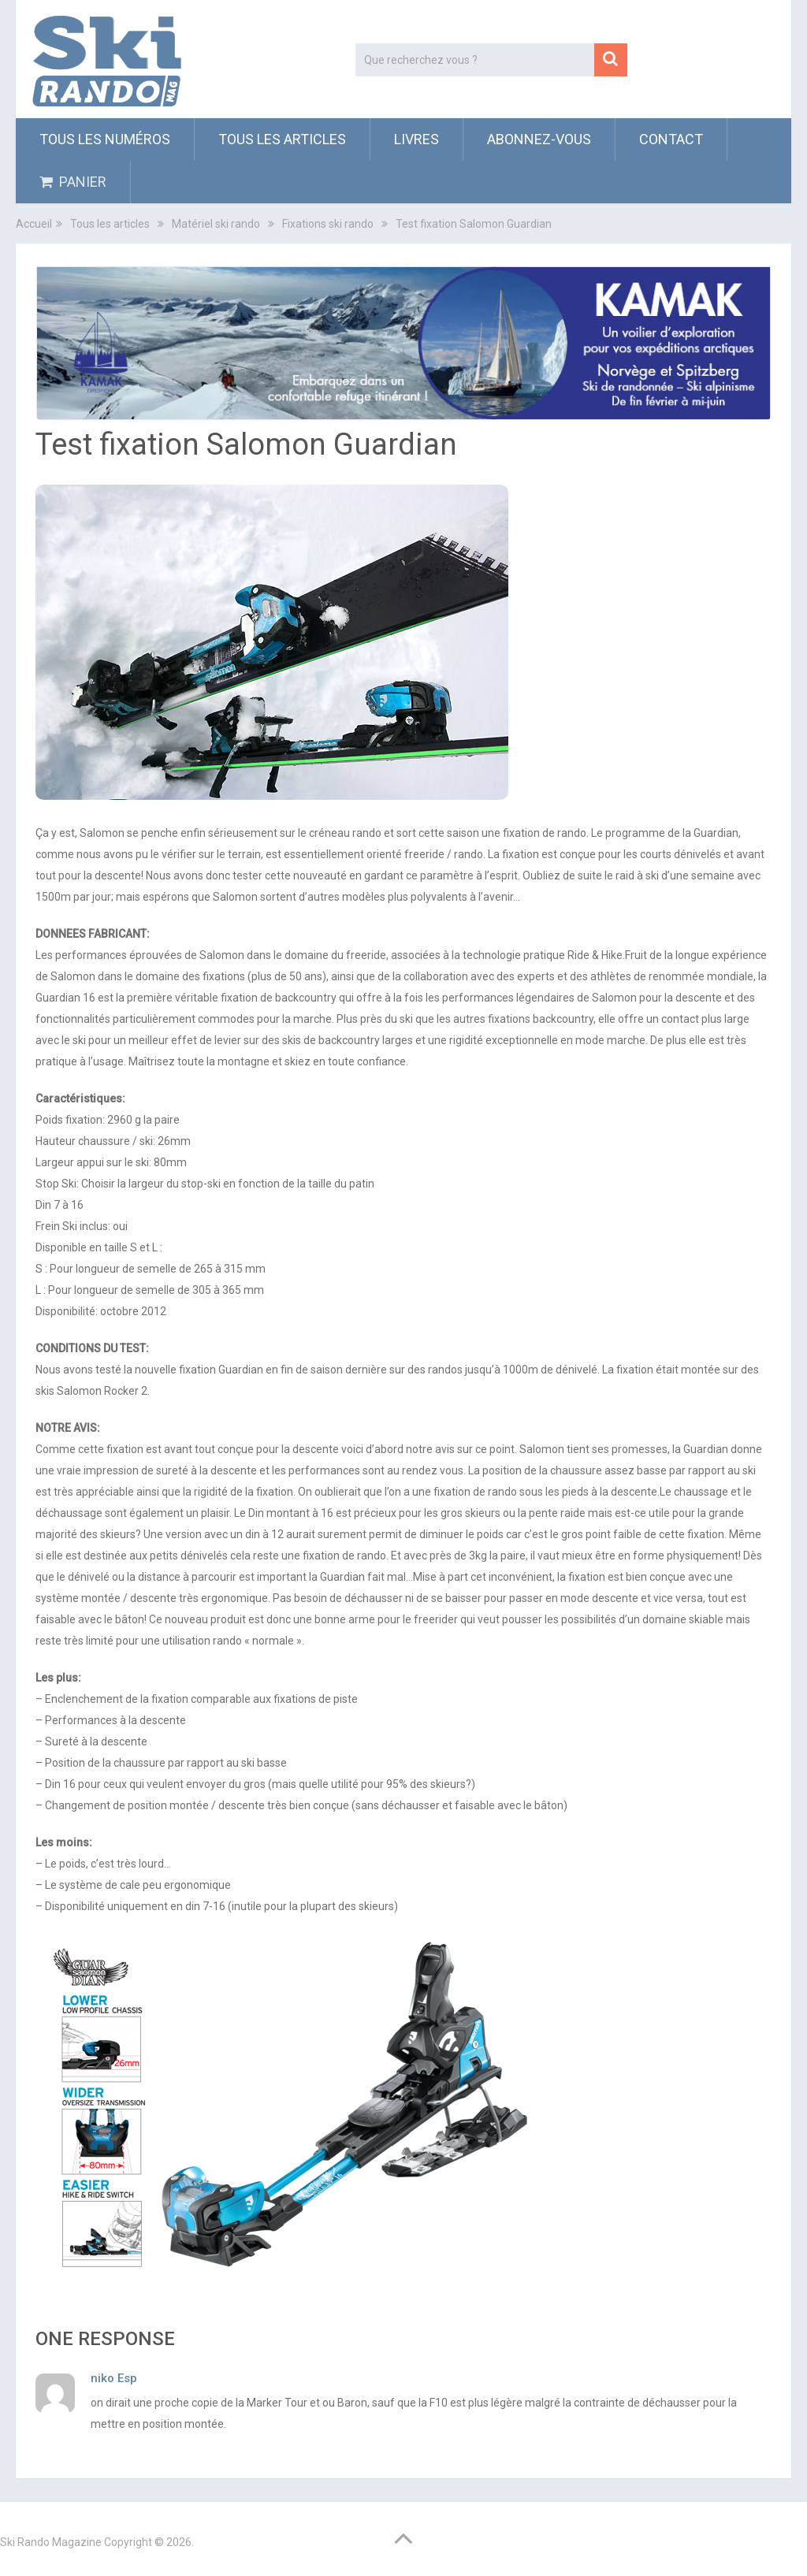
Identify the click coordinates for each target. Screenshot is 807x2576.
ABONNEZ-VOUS (539, 139)
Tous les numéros (104, 139)
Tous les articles (282, 139)
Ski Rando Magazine (51, 2542)
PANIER (72, 181)
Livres (416, 139)
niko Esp (114, 2378)
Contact (671, 139)
